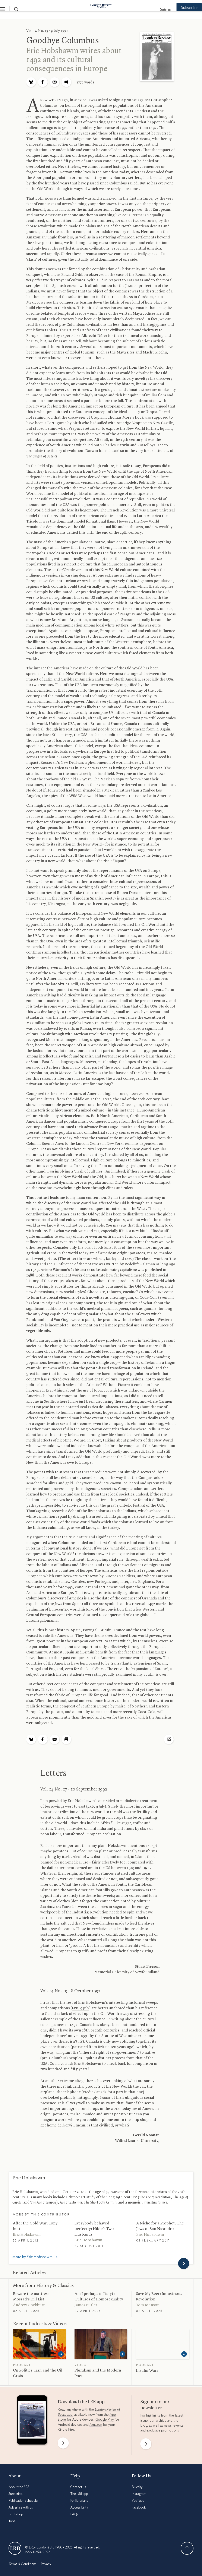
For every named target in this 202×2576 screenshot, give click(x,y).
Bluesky (137, 2486)
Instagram (139, 2492)
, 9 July (96, 1805)
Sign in (156, 10)
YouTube (138, 2499)
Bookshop (16, 2513)
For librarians (79, 2499)
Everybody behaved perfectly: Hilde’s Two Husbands (94, 2228)
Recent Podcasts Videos (40, 2322)
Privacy (46, 2563)
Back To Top (187, 2547)
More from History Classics (43, 2284)
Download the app (81, 2401)
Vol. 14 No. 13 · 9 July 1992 (47, 29)
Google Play (104, 2418)
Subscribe (180, 9)
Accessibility (79, 2506)
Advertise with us (21, 2506)
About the (19, 2486)
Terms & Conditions (23, 2563)
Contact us (78, 2486)
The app (79, 2492)
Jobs (12, 2520)
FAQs (74, 2513)
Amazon (95, 2423)
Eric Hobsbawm (52, 50)
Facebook (139, 2506)
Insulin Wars (147, 2369)
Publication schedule (23, 2499)
